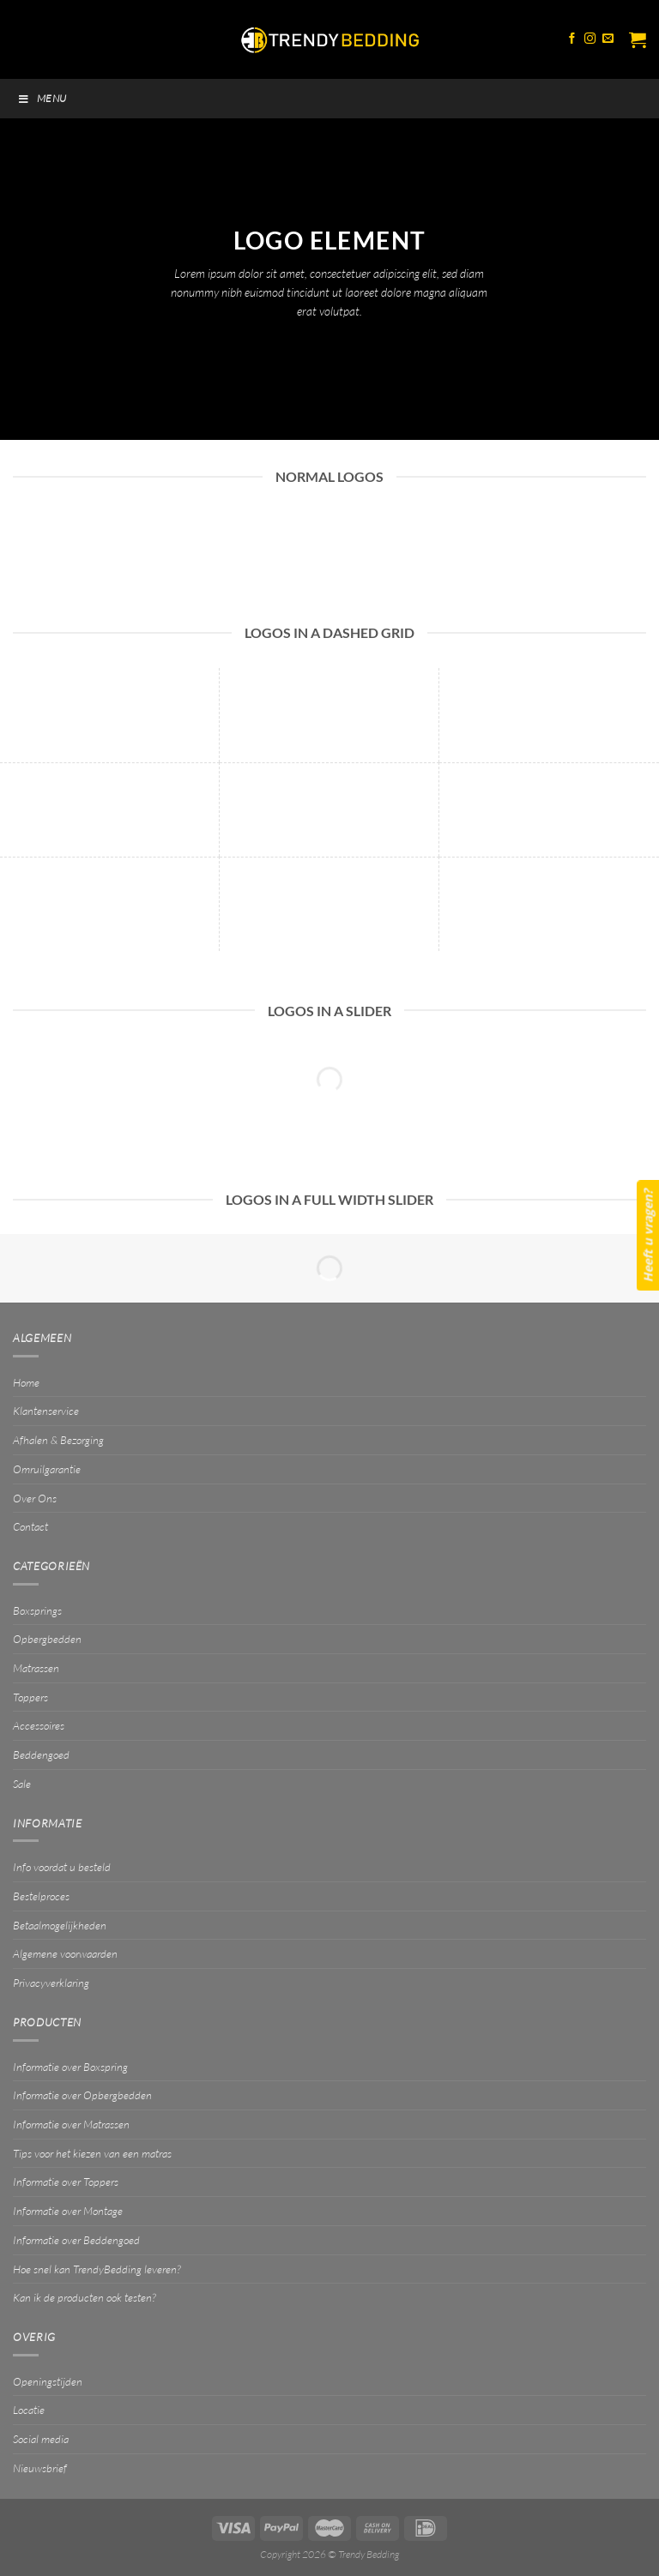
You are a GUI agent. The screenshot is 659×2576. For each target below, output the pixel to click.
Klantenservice (46, 1410)
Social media (41, 2439)
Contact (30, 1526)
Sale (22, 1784)
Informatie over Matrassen (71, 2124)
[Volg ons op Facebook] (571, 39)
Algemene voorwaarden (65, 1953)
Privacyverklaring (51, 1982)
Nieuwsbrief (40, 2468)
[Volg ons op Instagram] (590, 39)
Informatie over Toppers (65, 2181)
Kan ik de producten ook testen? (84, 2297)
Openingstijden (47, 2381)
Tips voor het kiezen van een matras (92, 2153)
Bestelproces (41, 1896)
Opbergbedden (47, 1639)
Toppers (30, 1697)
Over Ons (35, 1498)
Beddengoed (41, 1754)
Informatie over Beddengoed (76, 2240)
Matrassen (36, 1668)
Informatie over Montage (68, 2211)
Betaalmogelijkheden (59, 1925)
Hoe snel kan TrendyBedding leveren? (96, 2269)
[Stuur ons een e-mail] (608, 39)
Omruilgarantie (47, 1469)
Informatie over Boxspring (70, 2066)
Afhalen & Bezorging (58, 1440)
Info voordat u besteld (62, 1867)
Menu (41, 98)
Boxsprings (37, 1610)
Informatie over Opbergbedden (82, 2095)
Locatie (29, 2410)
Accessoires (38, 1725)
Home (26, 1382)
